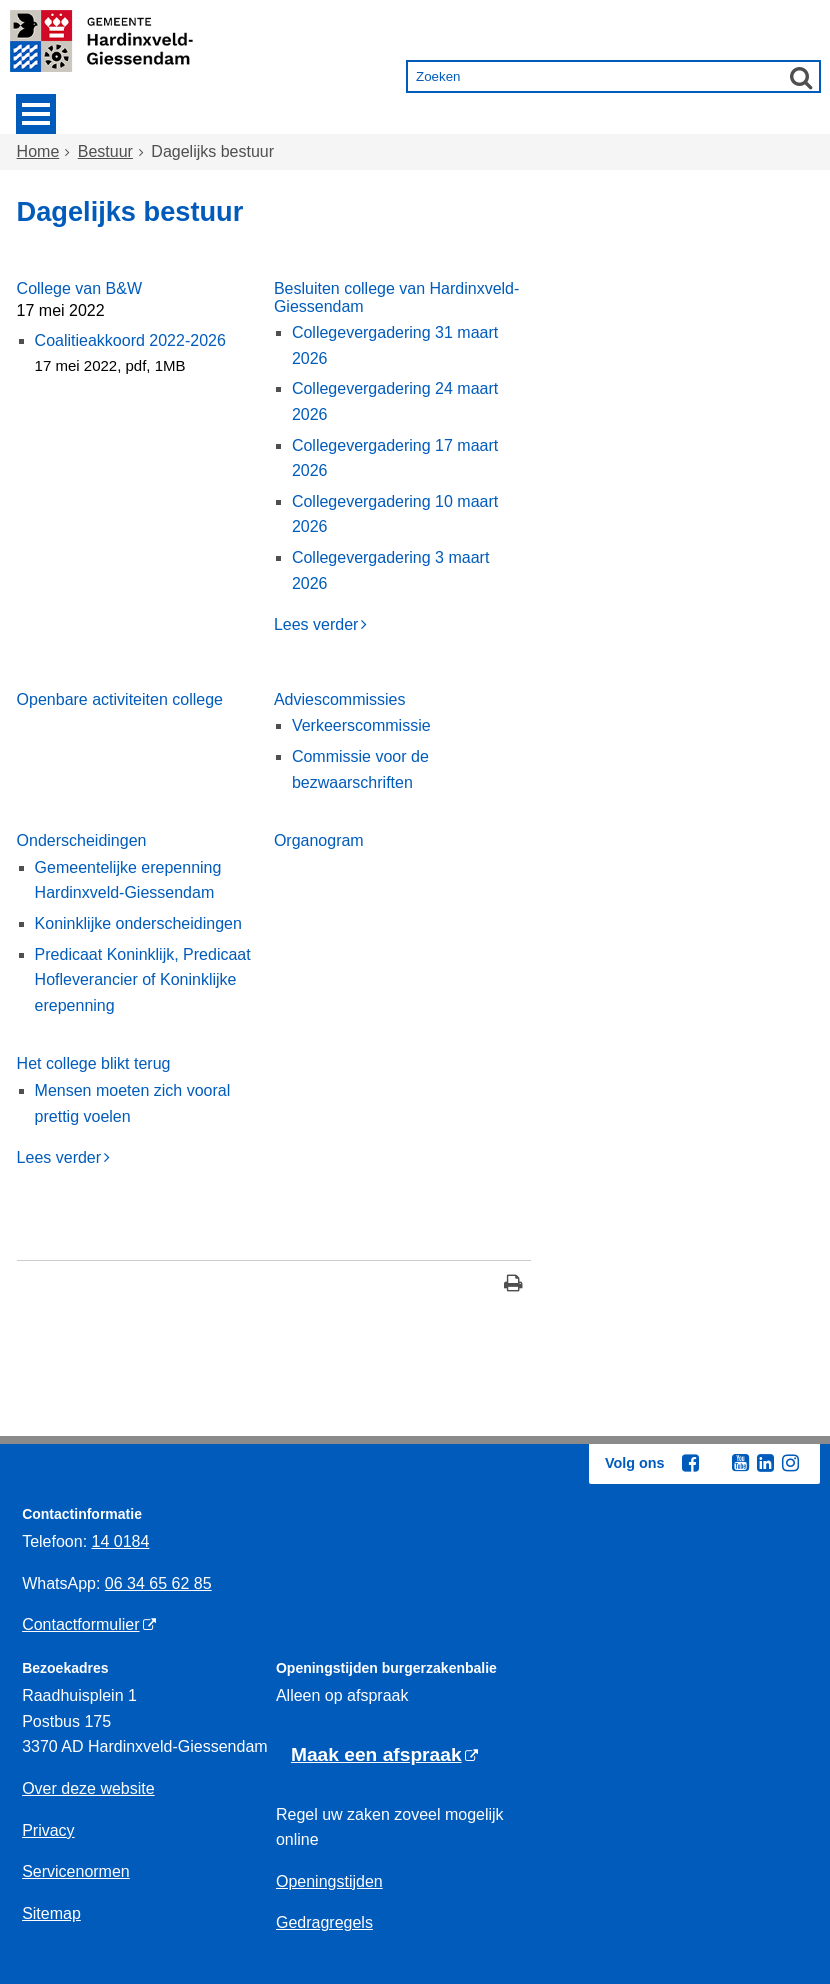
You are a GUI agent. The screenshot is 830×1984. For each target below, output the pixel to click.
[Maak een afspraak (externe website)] (384, 1755)
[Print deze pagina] (513, 1285)
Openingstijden (329, 1881)
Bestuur (105, 151)
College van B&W (79, 288)
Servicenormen (76, 1871)
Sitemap (51, 1913)
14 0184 (121, 1541)
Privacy (48, 1830)
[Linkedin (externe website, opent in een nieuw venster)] (765, 1463)
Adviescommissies (340, 699)
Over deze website (88, 1788)
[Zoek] (801, 77)
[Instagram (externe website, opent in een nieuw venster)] (790, 1463)
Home (38, 151)
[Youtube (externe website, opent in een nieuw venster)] (740, 1463)
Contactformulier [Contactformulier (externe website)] (80, 1624)
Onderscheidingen (82, 840)
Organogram (319, 840)
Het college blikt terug (94, 1063)
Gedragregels (324, 1922)
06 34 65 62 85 (158, 1583)
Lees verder (316, 624)
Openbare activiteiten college (120, 699)
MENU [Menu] (36, 114)
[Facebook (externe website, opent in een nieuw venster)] (690, 1463)
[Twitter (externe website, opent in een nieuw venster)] (715, 1464)
